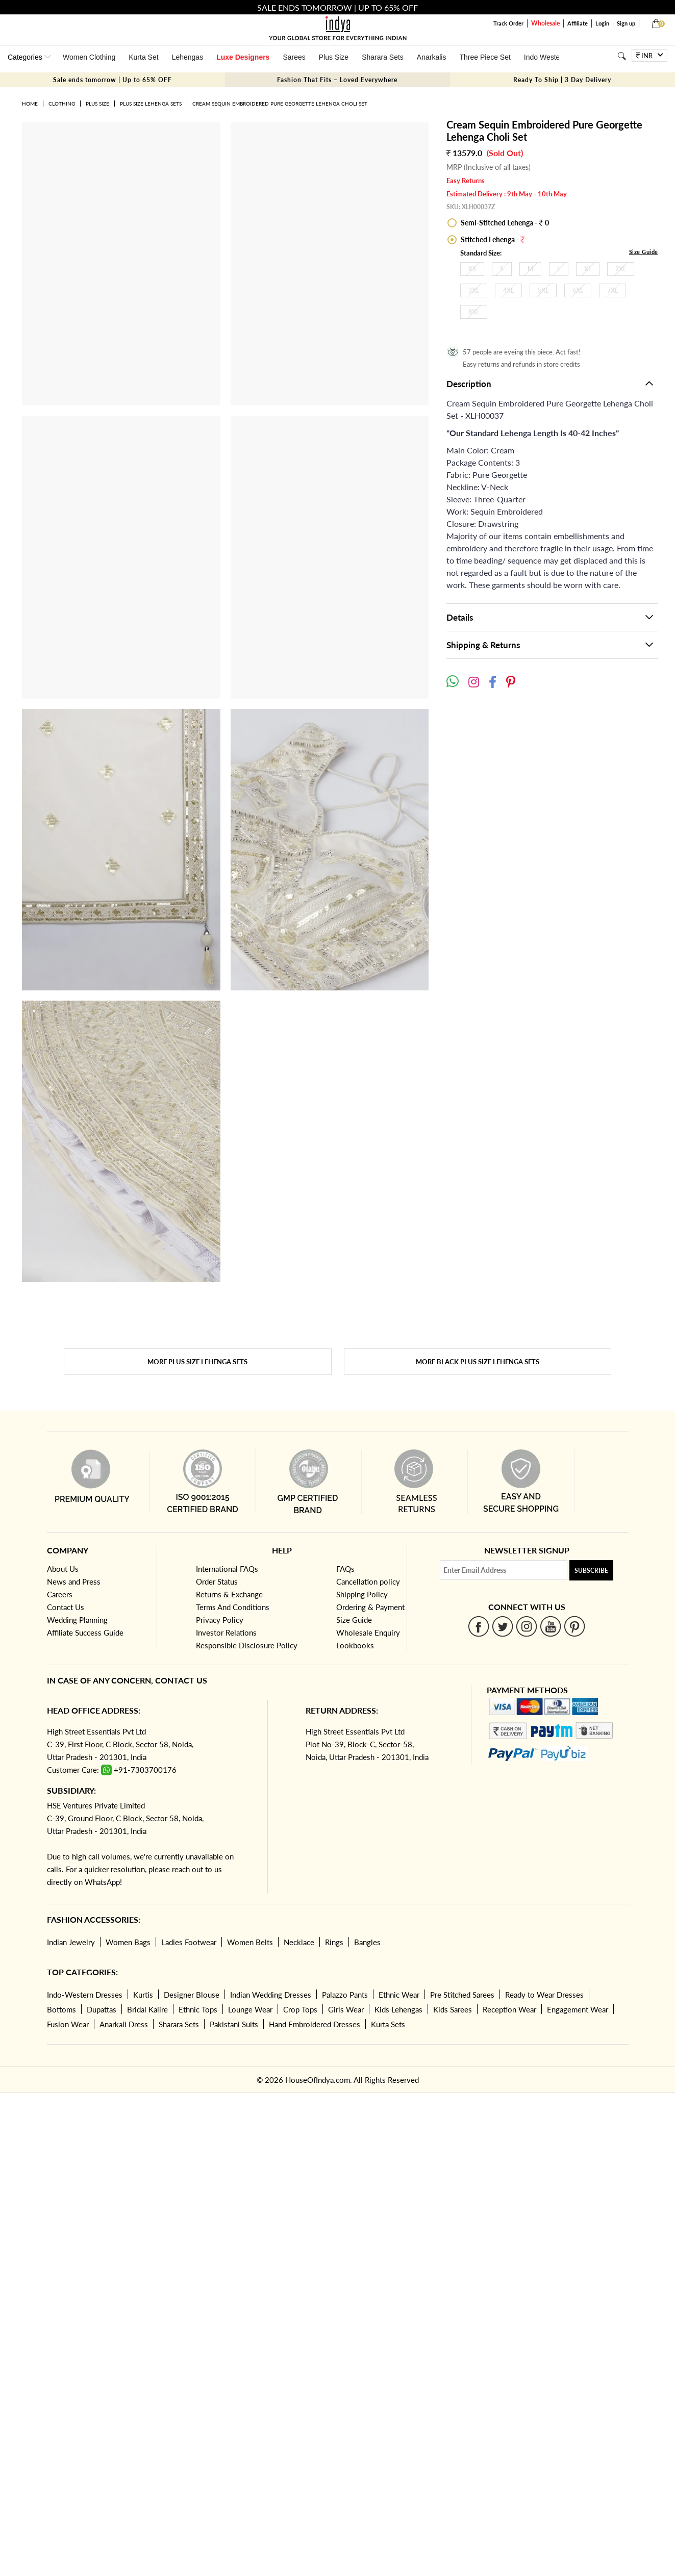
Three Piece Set (484, 57)
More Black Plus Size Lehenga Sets (477, 1362)
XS (472, 269)
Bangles (367, 1942)
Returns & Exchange (229, 1594)
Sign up (626, 23)
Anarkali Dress (123, 2024)
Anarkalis (431, 57)
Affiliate (577, 23)
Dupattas (101, 2009)
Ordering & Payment (370, 1607)
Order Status (217, 1581)
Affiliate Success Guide (85, 1632)
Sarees (294, 57)
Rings (334, 1942)
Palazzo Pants (345, 1994)
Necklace (299, 1942)
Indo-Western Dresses (84, 1994)
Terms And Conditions (232, 1607)
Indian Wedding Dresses (270, 1994)
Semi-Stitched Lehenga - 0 (504, 222)
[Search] (621, 56)
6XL (577, 290)
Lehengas (188, 57)
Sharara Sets (383, 57)
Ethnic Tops (198, 2009)
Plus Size (333, 57)
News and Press (74, 1581)
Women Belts (250, 1942)
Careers (59, 1594)
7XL (612, 290)
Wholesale (545, 23)
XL (587, 269)
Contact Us (65, 1607)
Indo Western (545, 57)
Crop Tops (300, 2009)
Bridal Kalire (147, 2009)
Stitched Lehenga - (492, 239)
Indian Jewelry (71, 1942)
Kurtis (143, 1994)
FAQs (345, 1568)
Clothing (61, 103)
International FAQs (227, 1568)
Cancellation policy (368, 1581)
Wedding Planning (77, 1619)
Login (602, 23)
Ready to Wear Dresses (544, 1994)
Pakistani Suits (234, 2024)
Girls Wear (346, 2009)
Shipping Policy (362, 1594)
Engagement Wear (577, 2009)
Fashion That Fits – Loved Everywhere (337, 80)
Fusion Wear (68, 2024)
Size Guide (643, 251)
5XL (543, 290)
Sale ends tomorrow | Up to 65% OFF (112, 80)
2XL (620, 269)
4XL (508, 290)
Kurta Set (143, 57)
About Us (63, 1568)
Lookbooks (355, 1645)
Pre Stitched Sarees (462, 1994)
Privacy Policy (219, 1619)
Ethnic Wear (399, 1994)
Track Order (508, 23)
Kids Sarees (452, 2009)
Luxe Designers (242, 57)
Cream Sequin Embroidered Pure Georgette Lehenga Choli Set (279, 103)
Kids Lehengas (398, 2009)
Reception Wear (509, 2009)
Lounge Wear (250, 2009)
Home (30, 103)
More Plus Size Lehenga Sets (197, 1362)
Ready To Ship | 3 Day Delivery (562, 80)
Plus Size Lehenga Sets (151, 103)
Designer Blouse (191, 1994)
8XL (473, 312)
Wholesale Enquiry (368, 1632)
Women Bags (128, 1942)
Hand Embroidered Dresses (314, 2024)
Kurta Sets (388, 2024)
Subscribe (591, 1570)
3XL (473, 290)
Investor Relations (226, 1632)
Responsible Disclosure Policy (246, 1645)
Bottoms (61, 2009)
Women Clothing (89, 57)
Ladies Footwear (188, 1942)
